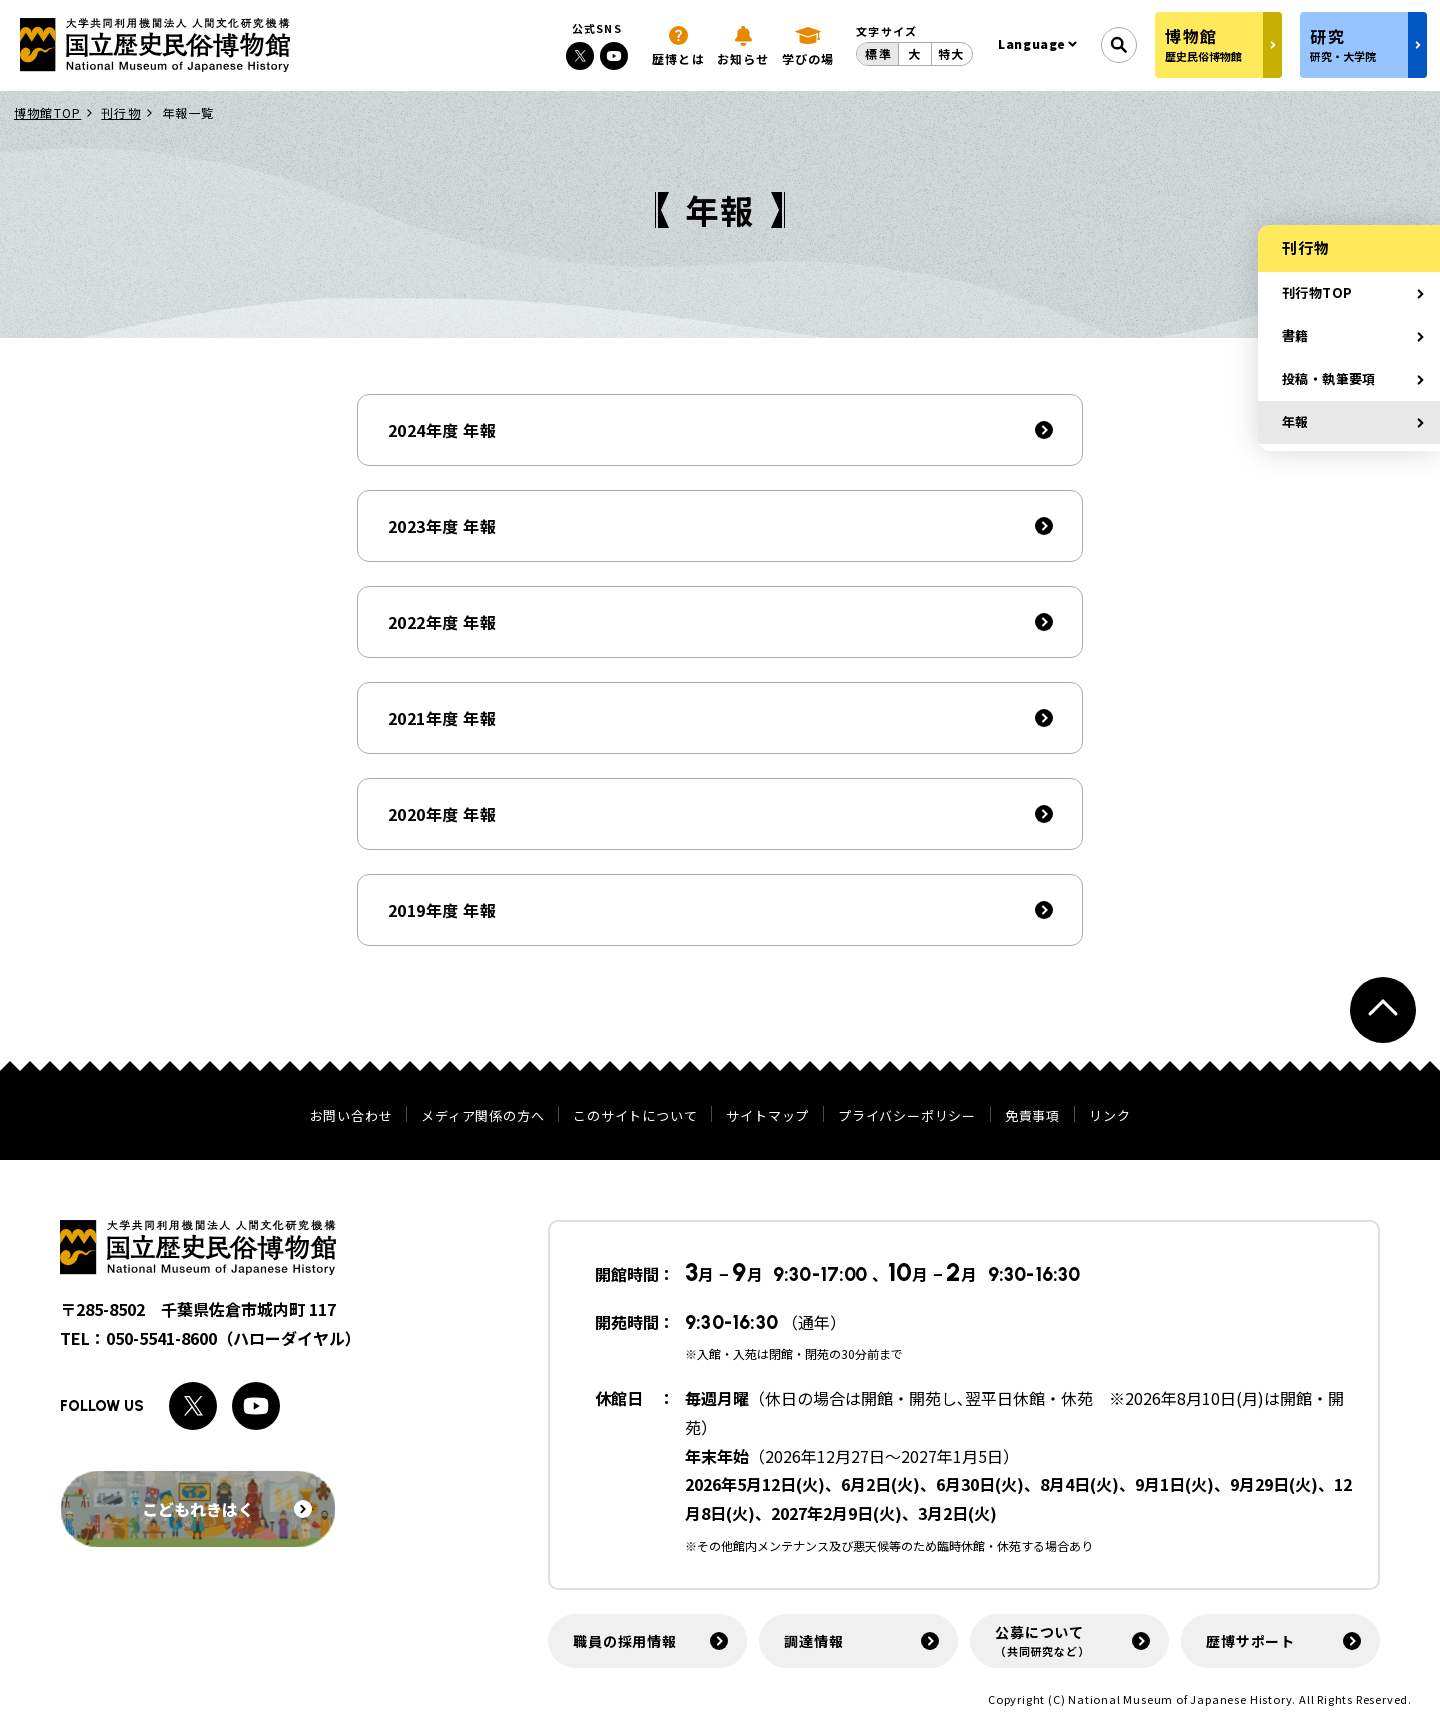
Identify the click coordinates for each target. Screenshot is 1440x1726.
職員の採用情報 (625, 1641)
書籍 (1295, 335)
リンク (1109, 1115)
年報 (1295, 421)
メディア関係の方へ (482, 1115)
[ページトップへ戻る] (1383, 1010)
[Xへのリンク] (580, 56)
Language (1032, 43)
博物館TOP (47, 112)
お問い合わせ (351, 1115)
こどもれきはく (227, 1509)
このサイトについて (635, 1115)
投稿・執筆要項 (1329, 378)
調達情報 (813, 1641)
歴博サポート (1250, 1641)
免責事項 (1032, 1115)
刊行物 (121, 112)
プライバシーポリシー (907, 1115)
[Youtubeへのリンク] (614, 56)
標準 (878, 53)
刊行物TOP (1317, 292)
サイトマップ (767, 1115)
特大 (951, 53)
